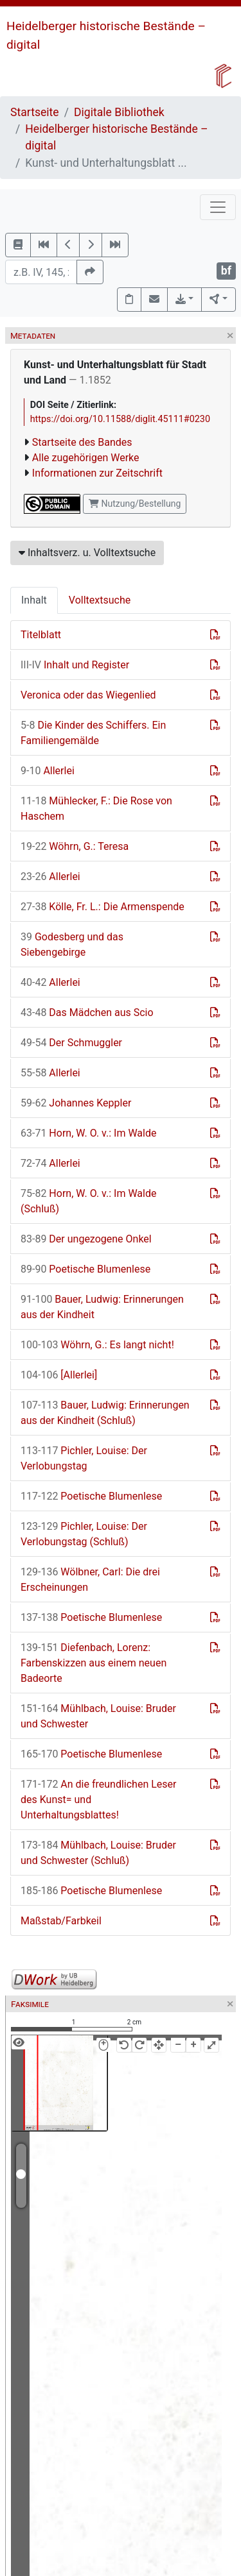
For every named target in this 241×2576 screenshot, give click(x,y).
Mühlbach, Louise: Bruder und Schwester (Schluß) (98, 1853)
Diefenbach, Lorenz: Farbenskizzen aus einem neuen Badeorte (93, 1662)
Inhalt (34, 600)
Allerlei (48, 771)
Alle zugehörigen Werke (85, 458)
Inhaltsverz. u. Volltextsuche (87, 553)
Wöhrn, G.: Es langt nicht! (97, 1345)
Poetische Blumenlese (85, 1269)
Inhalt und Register (75, 665)
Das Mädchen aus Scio (87, 1012)
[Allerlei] (59, 1375)
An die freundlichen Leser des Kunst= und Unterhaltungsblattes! (98, 1799)
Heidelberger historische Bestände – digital (116, 137)
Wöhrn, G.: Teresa (75, 846)
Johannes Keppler (76, 1103)
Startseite (34, 112)
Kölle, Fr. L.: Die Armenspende (102, 907)
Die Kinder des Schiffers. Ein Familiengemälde (93, 733)
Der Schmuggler (71, 1043)
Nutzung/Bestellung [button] (135, 503)
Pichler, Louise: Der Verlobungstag (84, 1458)
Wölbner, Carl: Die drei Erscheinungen (90, 1579)
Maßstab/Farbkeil (61, 1921)
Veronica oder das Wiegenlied (88, 695)
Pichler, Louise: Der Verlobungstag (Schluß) (84, 1534)
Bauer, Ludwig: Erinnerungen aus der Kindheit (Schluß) (105, 1413)
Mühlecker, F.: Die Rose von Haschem (96, 808)
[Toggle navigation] (218, 207)
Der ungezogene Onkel (86, 1239)
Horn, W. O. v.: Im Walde (88, 1133)
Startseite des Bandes (82, 442)
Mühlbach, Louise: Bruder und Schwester (98, 1716)
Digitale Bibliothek (119, 112)
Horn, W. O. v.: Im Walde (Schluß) (88, 1201)
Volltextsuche (99, 600)
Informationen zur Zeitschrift (97, 473)
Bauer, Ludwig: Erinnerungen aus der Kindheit (102, 1307)
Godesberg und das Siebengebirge (72, 944)
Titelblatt (41, 635)
